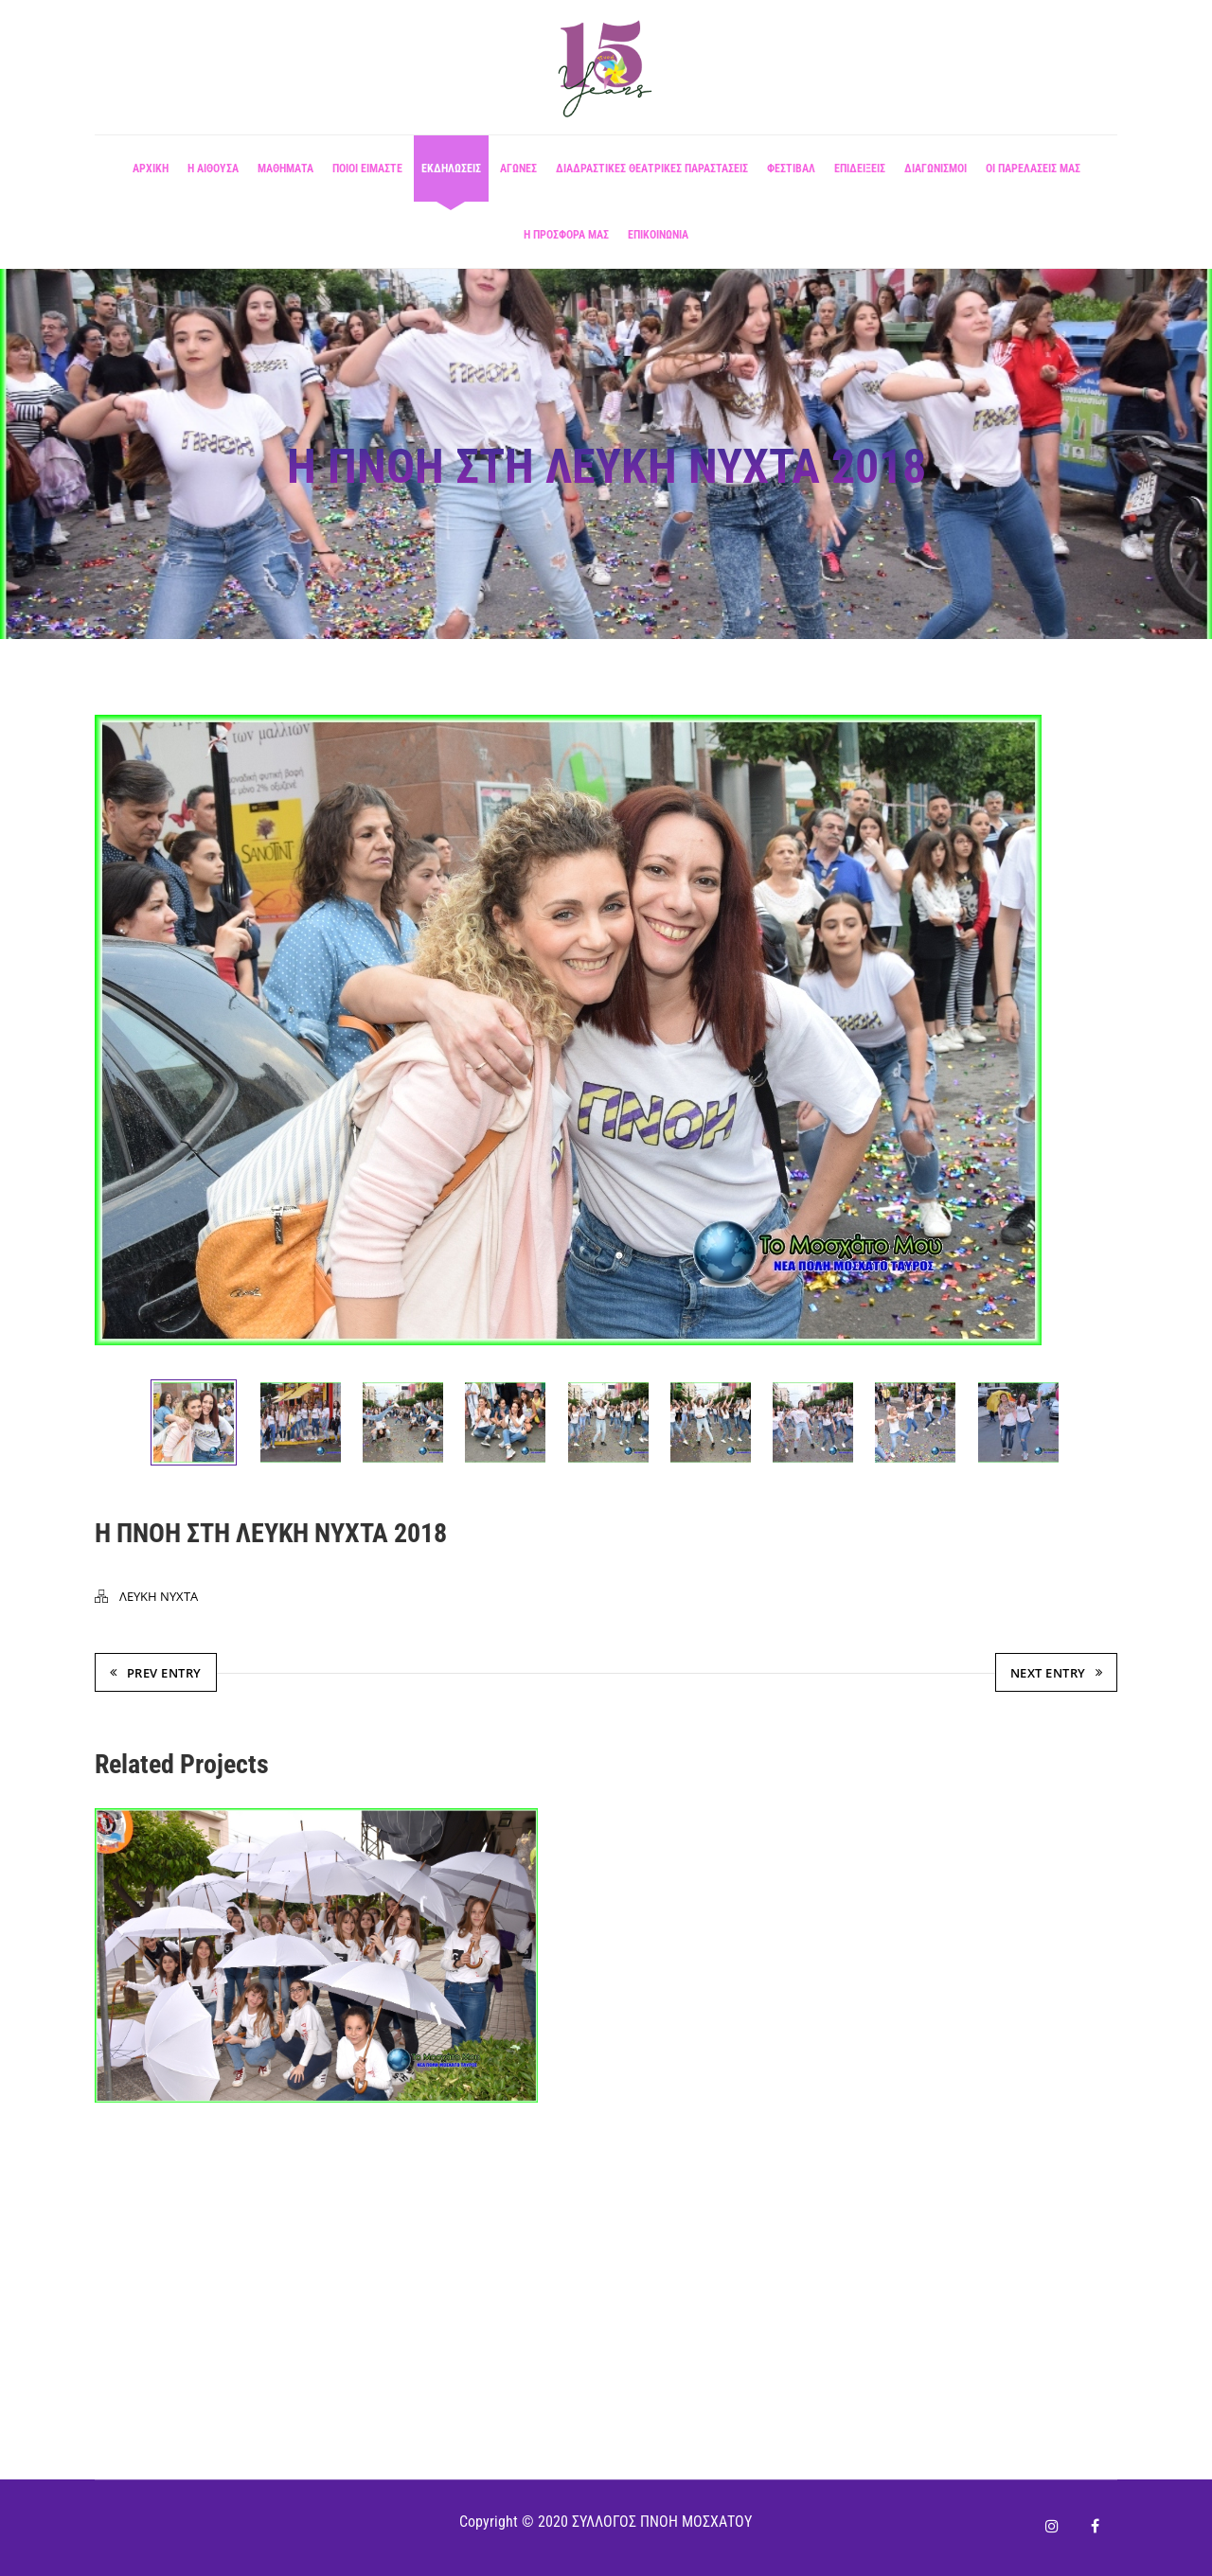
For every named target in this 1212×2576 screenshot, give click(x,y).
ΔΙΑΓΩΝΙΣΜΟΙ (935, 175)
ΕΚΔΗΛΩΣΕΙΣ (451, 175)
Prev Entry (156, 1673)
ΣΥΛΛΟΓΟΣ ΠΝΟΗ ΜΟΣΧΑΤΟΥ (662, 2522)
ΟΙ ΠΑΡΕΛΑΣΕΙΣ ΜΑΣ (1033, 175)
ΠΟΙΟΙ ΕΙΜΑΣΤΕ (367, 175)
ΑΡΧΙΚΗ (151, 175)
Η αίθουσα (213, 175)
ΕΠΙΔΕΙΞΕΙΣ (859, 175)
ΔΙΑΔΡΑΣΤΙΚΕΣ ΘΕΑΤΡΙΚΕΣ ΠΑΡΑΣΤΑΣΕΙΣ (652, 175)
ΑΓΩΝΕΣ (518, 175)
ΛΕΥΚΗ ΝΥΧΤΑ (158, 1597)
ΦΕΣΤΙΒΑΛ (791, 175)
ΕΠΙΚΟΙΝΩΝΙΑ (658, 241)
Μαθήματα (285, 175)
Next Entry (1056, 1673)
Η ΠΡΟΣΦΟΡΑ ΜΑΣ (566, 241)
